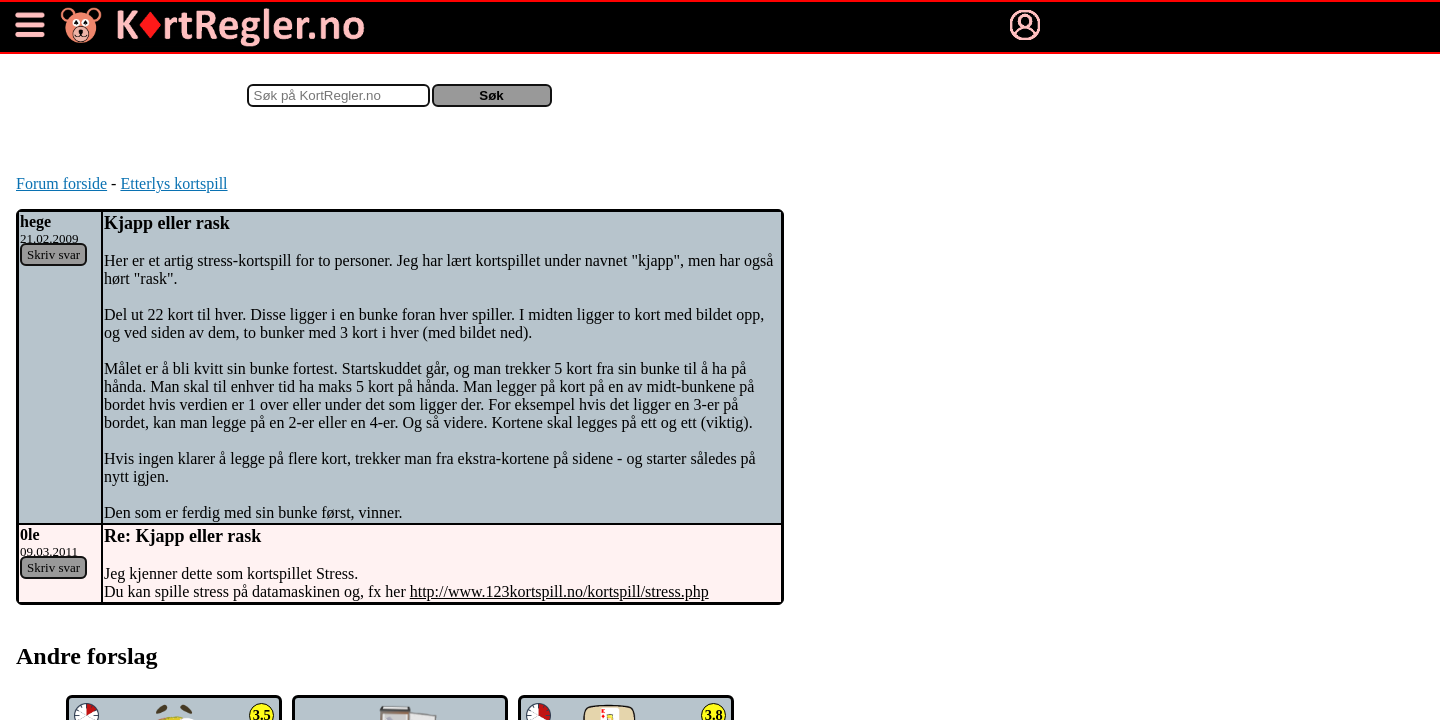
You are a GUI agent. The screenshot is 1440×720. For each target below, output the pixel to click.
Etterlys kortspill (173, 183)
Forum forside (61, 183)
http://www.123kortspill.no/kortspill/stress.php (559, 591)
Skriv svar (53, 254)
